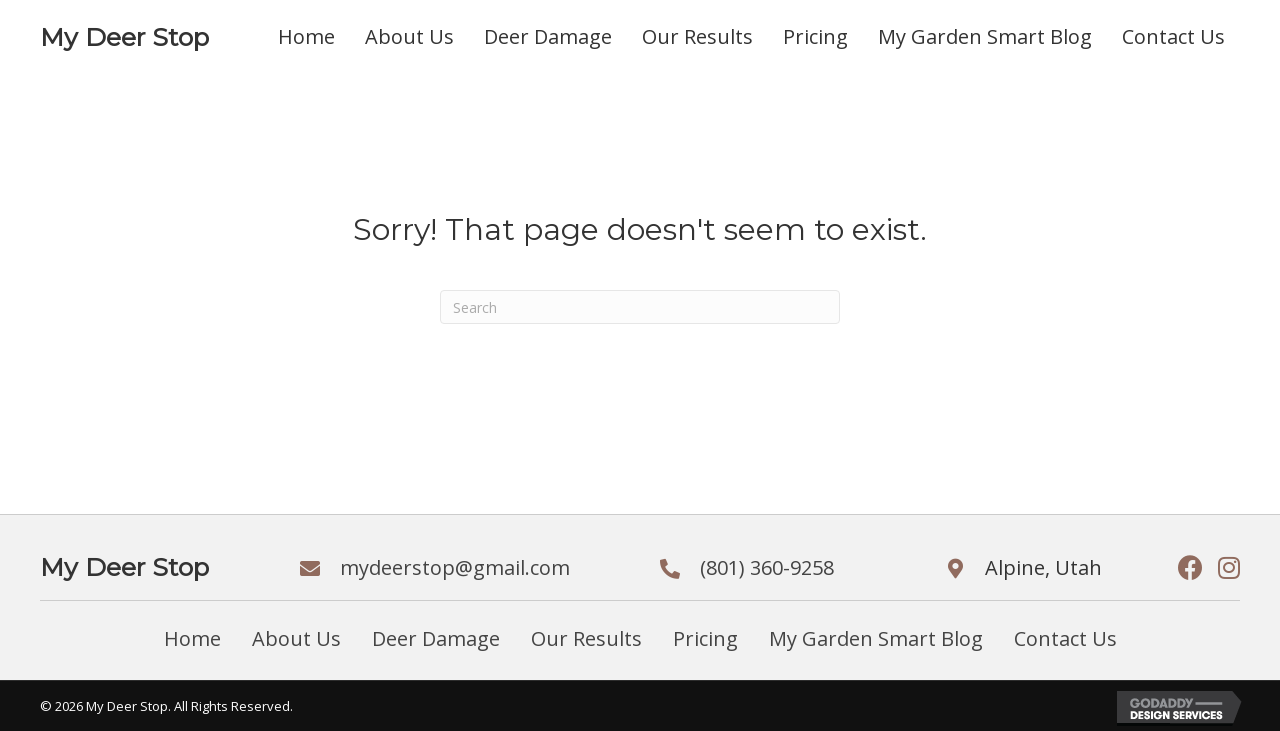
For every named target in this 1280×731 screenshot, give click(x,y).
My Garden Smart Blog (876, 638)
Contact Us (1065, 638)
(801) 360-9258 (767, 567)
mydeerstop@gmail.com (455, 567)
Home (192, 638)
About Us (296, 638)
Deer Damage (436, 638)
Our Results (586, 638)
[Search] (640, 307)
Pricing (705, 638)
